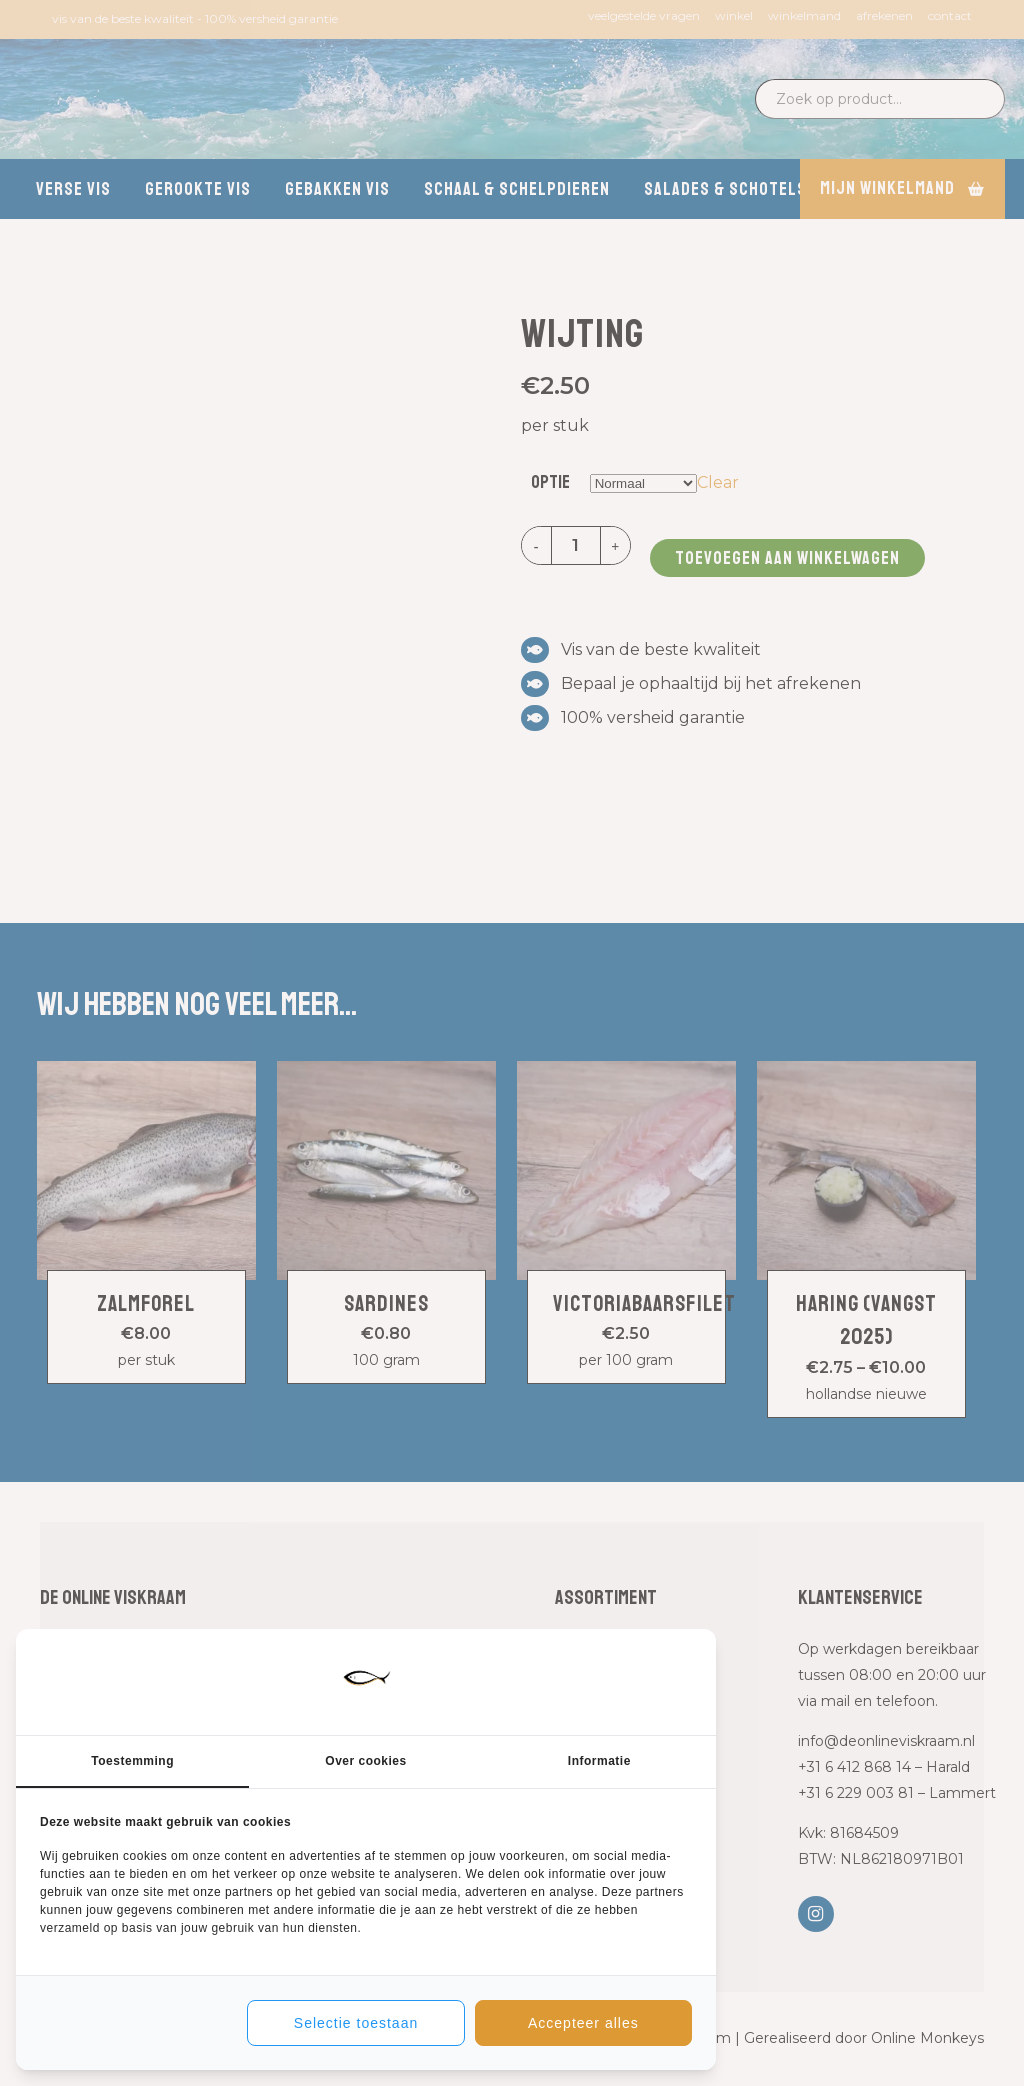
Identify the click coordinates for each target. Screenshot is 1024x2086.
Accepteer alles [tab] (583, 2023)
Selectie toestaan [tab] (356, 2023)
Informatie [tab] (599, 1761)
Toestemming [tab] (132, 1761)
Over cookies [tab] (365, 1761)
